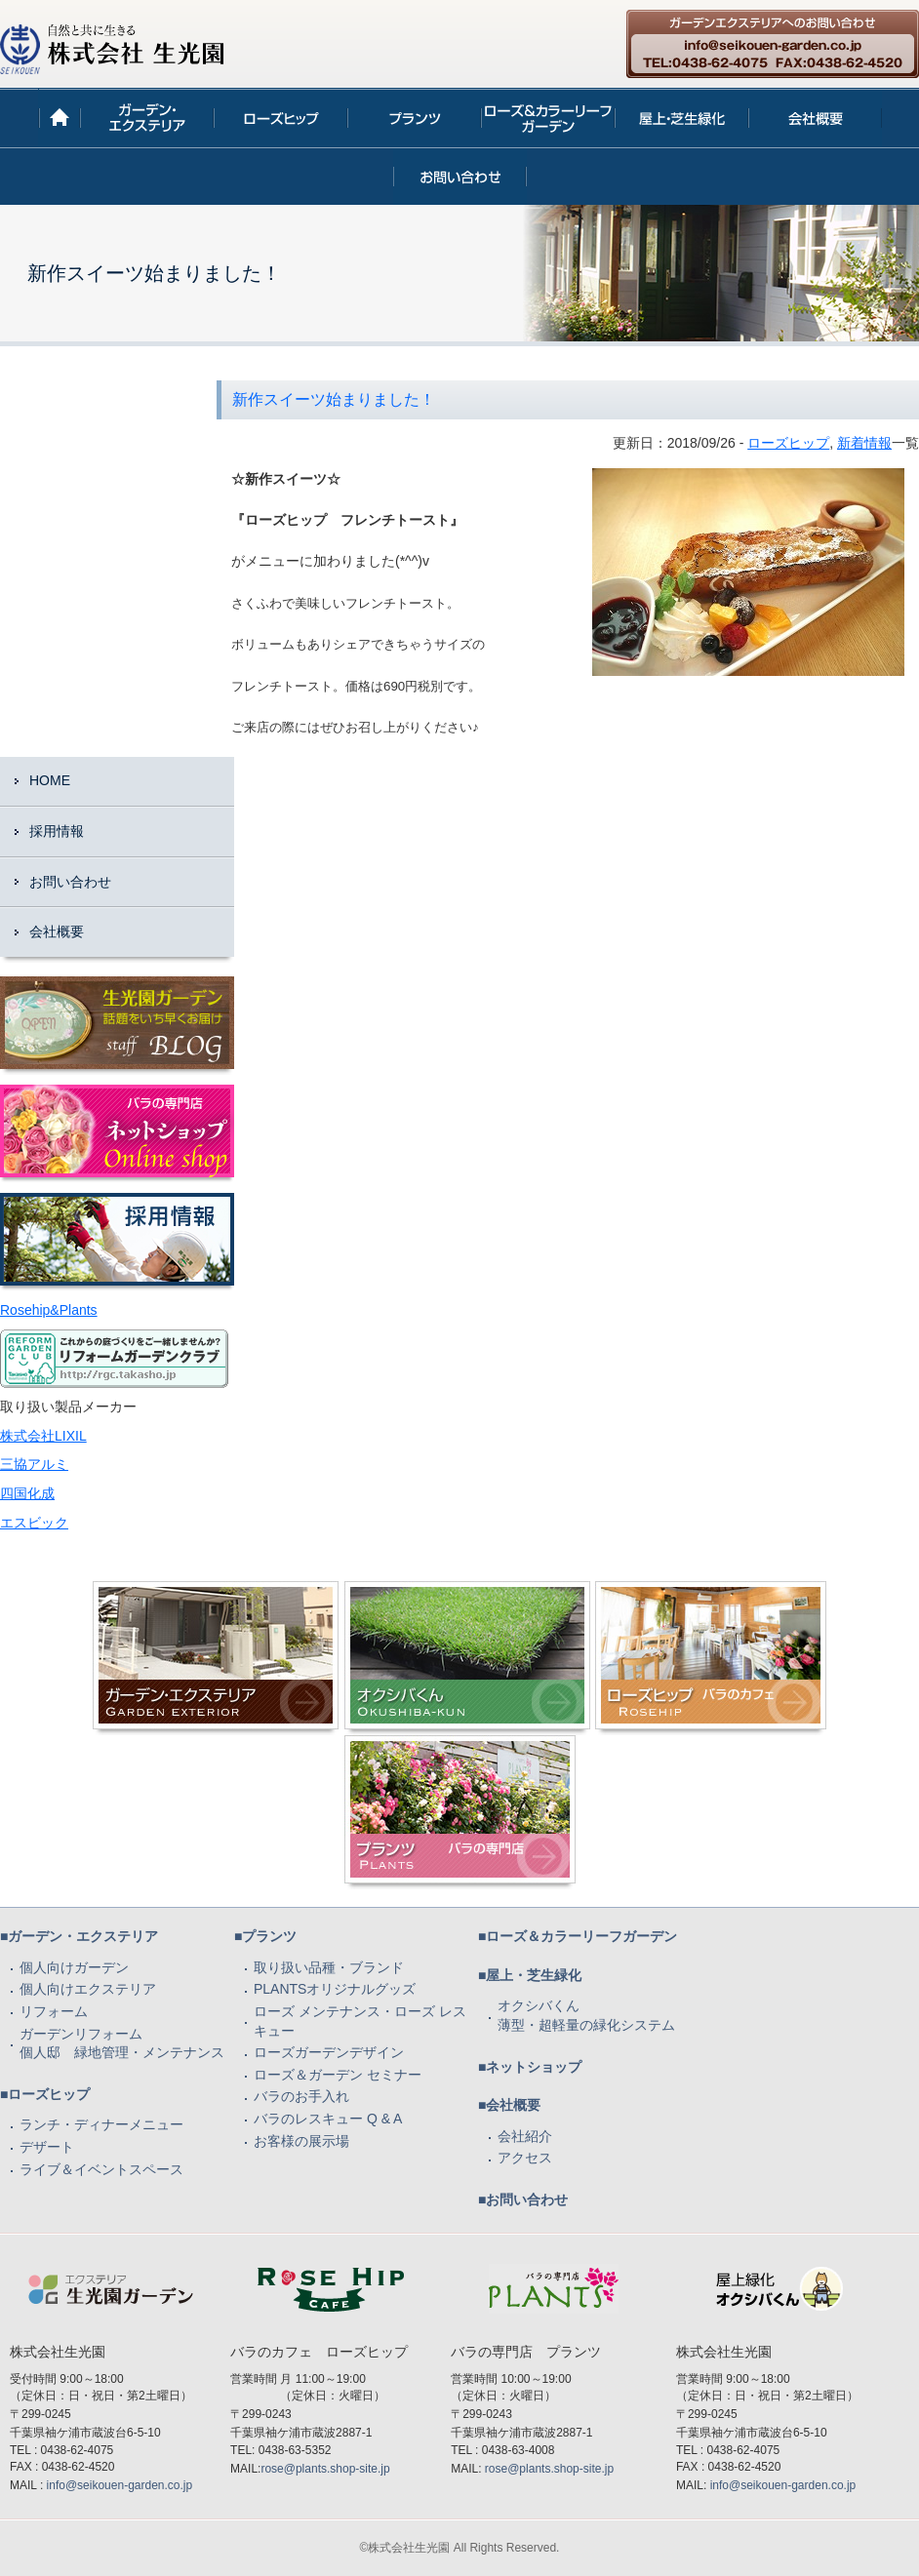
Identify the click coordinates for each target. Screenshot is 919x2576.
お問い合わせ (70, 882)
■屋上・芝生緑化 (529, 1975)
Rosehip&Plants (49, 1310)
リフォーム (54, 2011)
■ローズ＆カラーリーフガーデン (577, 1936)
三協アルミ (34, 1464)
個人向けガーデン (74, 1967)
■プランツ (265, 1936)
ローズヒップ (788, 443)
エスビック (34, 1522)
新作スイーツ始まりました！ (333, 399)
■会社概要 (509, 2105)
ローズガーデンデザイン (329, 2052)
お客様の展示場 (301, 2141)
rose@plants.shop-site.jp (324, 2469)
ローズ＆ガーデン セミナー (337, 2074)
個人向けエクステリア (88, 1989)
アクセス (525, 2157)
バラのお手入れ (301, 2096)
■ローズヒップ (45, 2094)
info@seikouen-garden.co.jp (120, 2485)
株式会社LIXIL (43, 1436)
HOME (49, 780)
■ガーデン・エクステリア (79, 1936)
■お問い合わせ (523, 2199)
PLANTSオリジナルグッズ (335, 1989)
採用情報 (56, 831)
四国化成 (27, 1493)
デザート (47, 2147)
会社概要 (56, 931)
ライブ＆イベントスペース (101, 2169)
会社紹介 (525, 2136)
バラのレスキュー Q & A (328, 2118)
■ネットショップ (529, 2067)
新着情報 (864, 443)
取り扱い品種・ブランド (329, 1967)
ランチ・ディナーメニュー (101, 2124)
